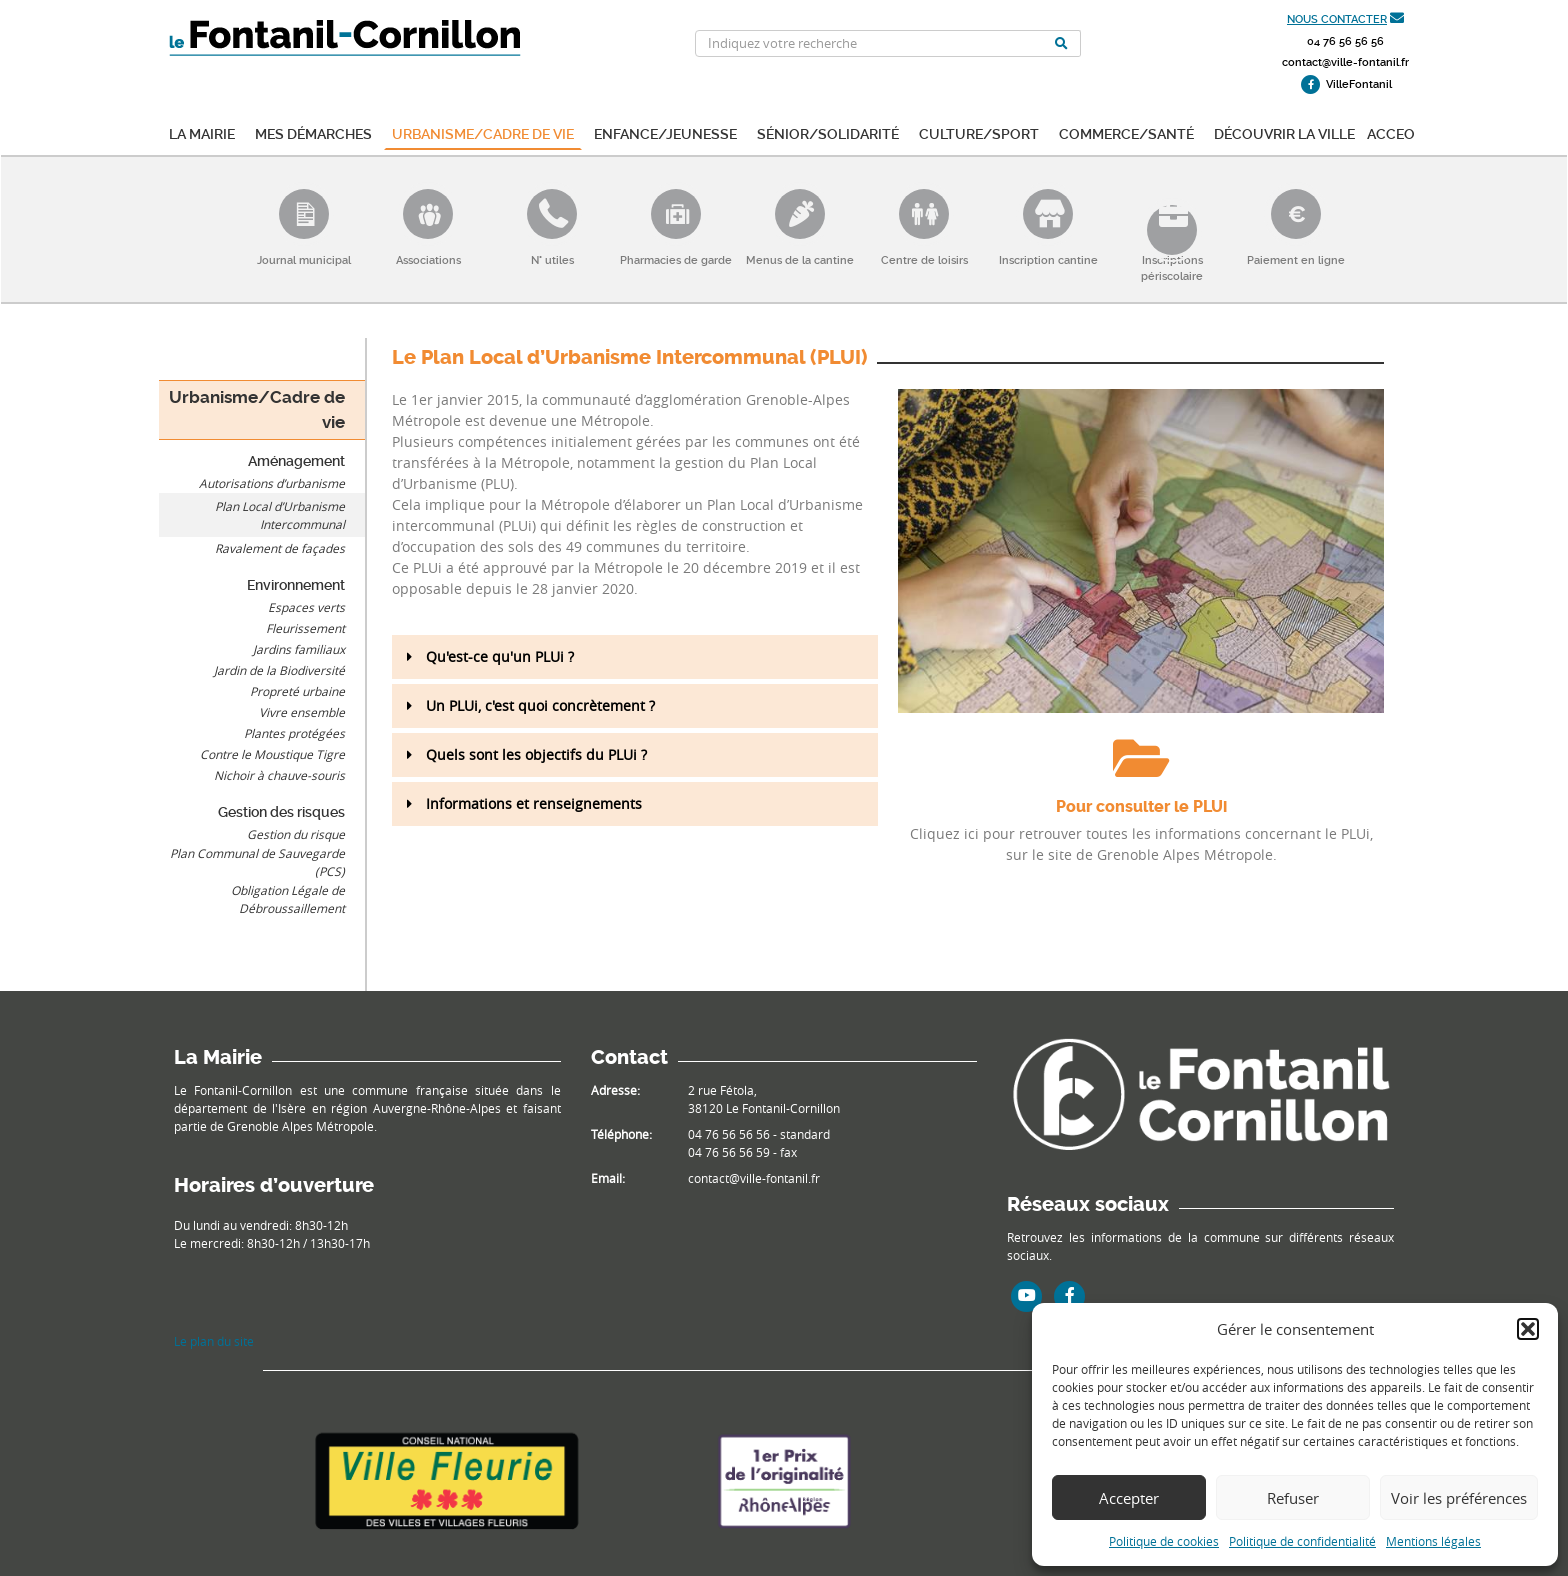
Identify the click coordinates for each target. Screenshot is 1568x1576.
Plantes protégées (294, 733)
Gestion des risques (281, 812)
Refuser (1293, 1498)
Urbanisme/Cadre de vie (483, 132)
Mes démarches (313, 132)
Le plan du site (214, 1341)
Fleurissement (305, 628)
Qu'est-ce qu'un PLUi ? (500, 656)
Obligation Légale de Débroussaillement (288, 899)
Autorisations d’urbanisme (272, 483)
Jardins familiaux (299, 649)
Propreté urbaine (297, 691)
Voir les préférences (1459, 1498)
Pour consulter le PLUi (1141, 806)
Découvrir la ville (1284, 132)
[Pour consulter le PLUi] (1141, 758)
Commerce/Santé (1126, 132)
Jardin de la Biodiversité (279, 670)
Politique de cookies (1164, 1541)
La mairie (202, 132)
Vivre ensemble (302, 712)
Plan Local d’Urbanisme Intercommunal (280, 515)
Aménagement (296, 461)
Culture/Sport (979, 132)
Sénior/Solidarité (828, 132)
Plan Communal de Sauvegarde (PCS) (257, 862)
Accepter (1129, 1498)
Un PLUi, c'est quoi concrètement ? (540, 705)
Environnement (296, 585)
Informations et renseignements (534, 803)
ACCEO (1391, 132)
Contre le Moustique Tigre (272, 754)
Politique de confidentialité (1302, 1541)
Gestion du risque (296, 834)
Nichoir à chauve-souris (279, 775)
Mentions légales (1433, 1541)
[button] (1528, 1329)
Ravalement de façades (280, 548)
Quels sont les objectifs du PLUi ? (536, 754)
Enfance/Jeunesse (665, 132)
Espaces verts (306, 607)
